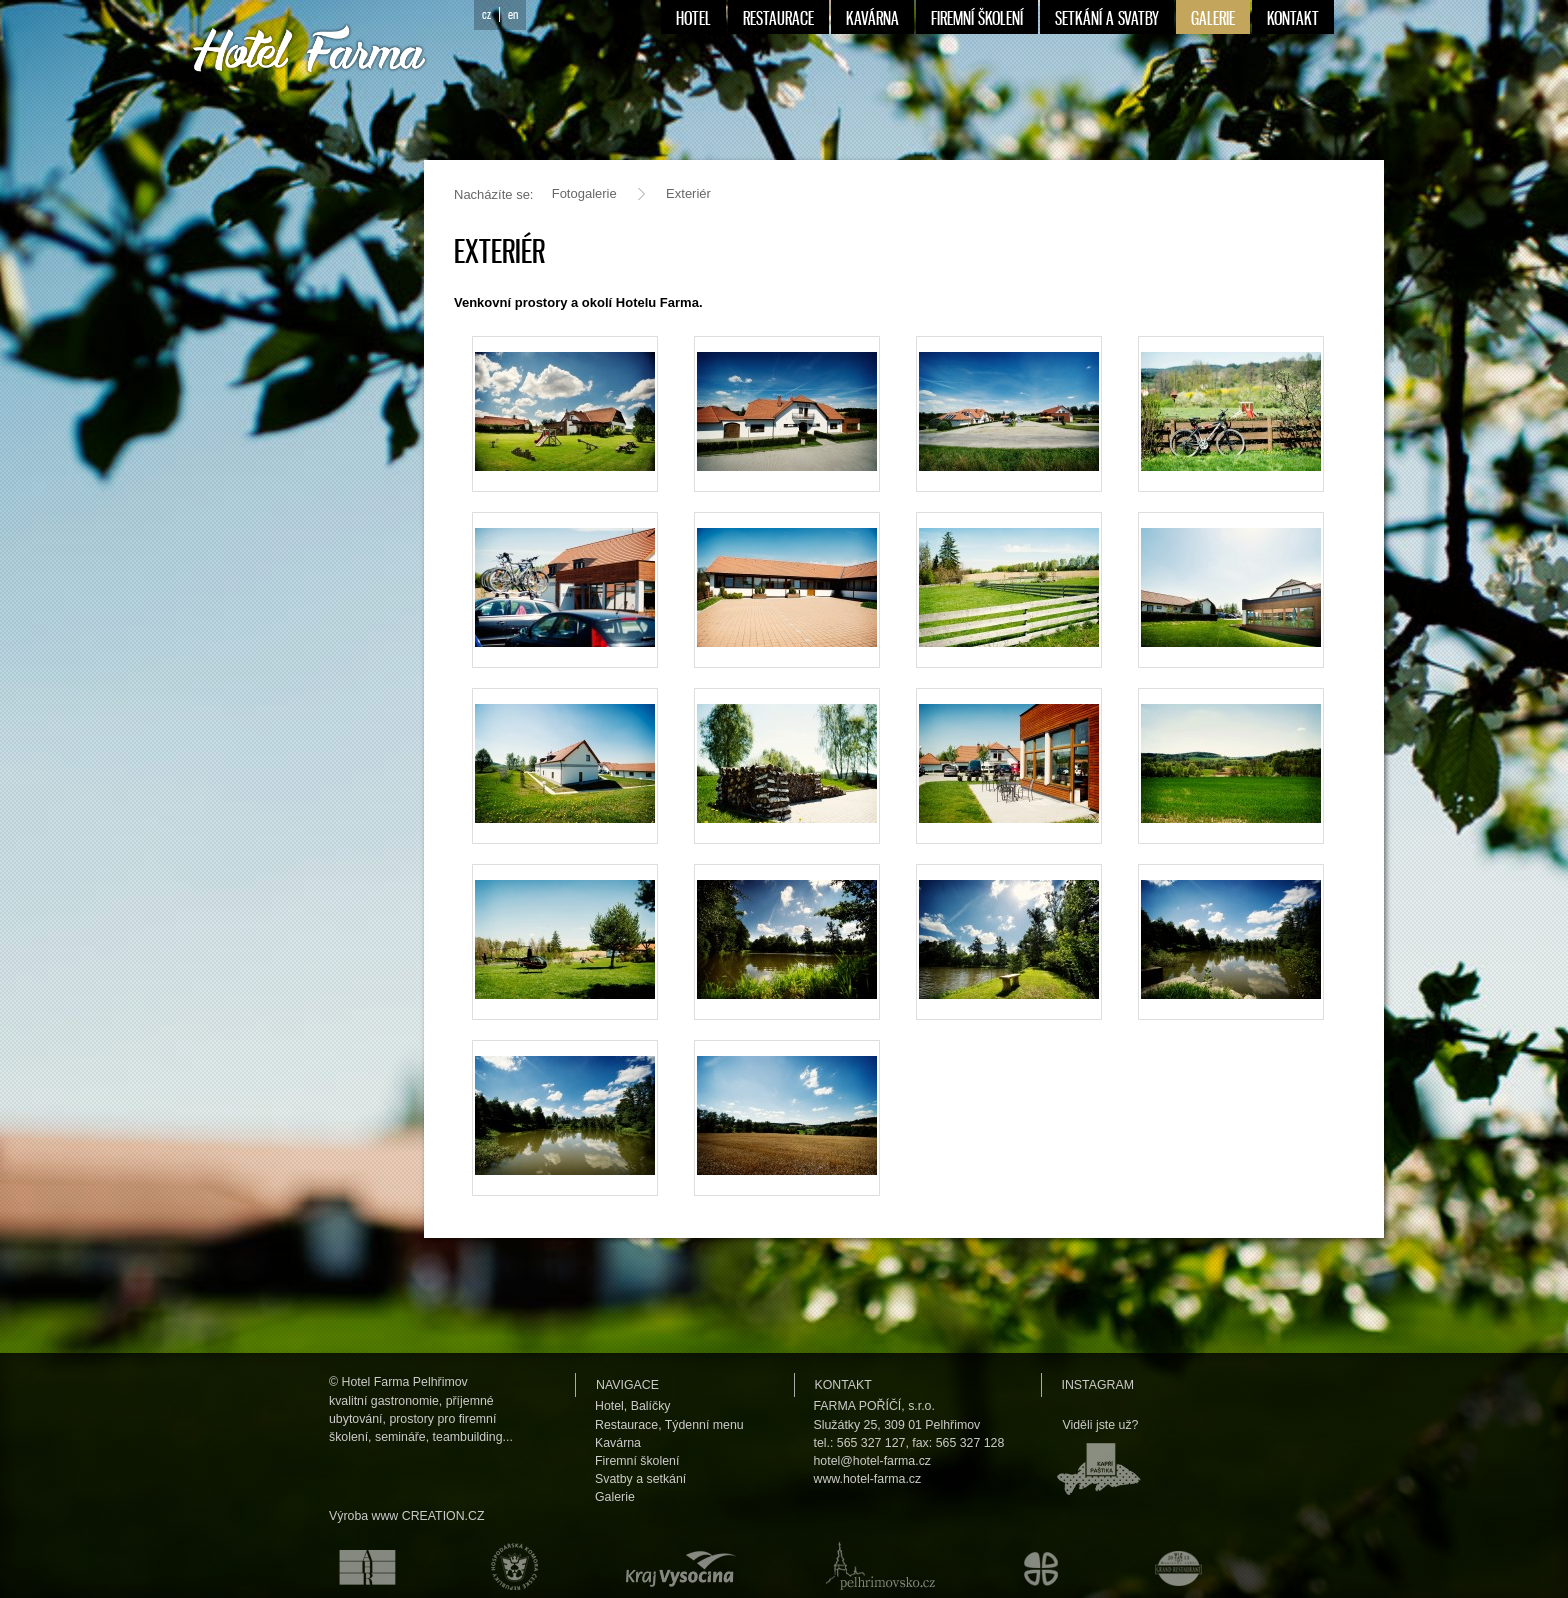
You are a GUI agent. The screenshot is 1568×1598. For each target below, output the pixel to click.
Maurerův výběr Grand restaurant (1183, 1566)
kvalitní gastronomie (384, 1401)
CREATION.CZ (443, 1516)
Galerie (615, 1497)
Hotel (609, 1406)
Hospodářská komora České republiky (509, 1566)
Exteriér (688, 193)
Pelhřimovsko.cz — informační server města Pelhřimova (876, 1566)
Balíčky (651, 1406)
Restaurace (626, 1425)
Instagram (1098, 1385)
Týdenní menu (704, 1425)
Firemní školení (637, 1461)
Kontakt (843, 1385)
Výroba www (363, 1516)
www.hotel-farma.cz (868, 1479)
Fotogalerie (584, 193)
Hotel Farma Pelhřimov (405, 1382)
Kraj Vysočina (677, 1566)
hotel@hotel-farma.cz (873, 1461)
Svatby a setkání (640, 1479)
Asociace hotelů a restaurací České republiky (356, 1566)
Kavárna (618, 1443)
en (513, 14)
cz (486, 14)
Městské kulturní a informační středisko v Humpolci (1044, 1566)
